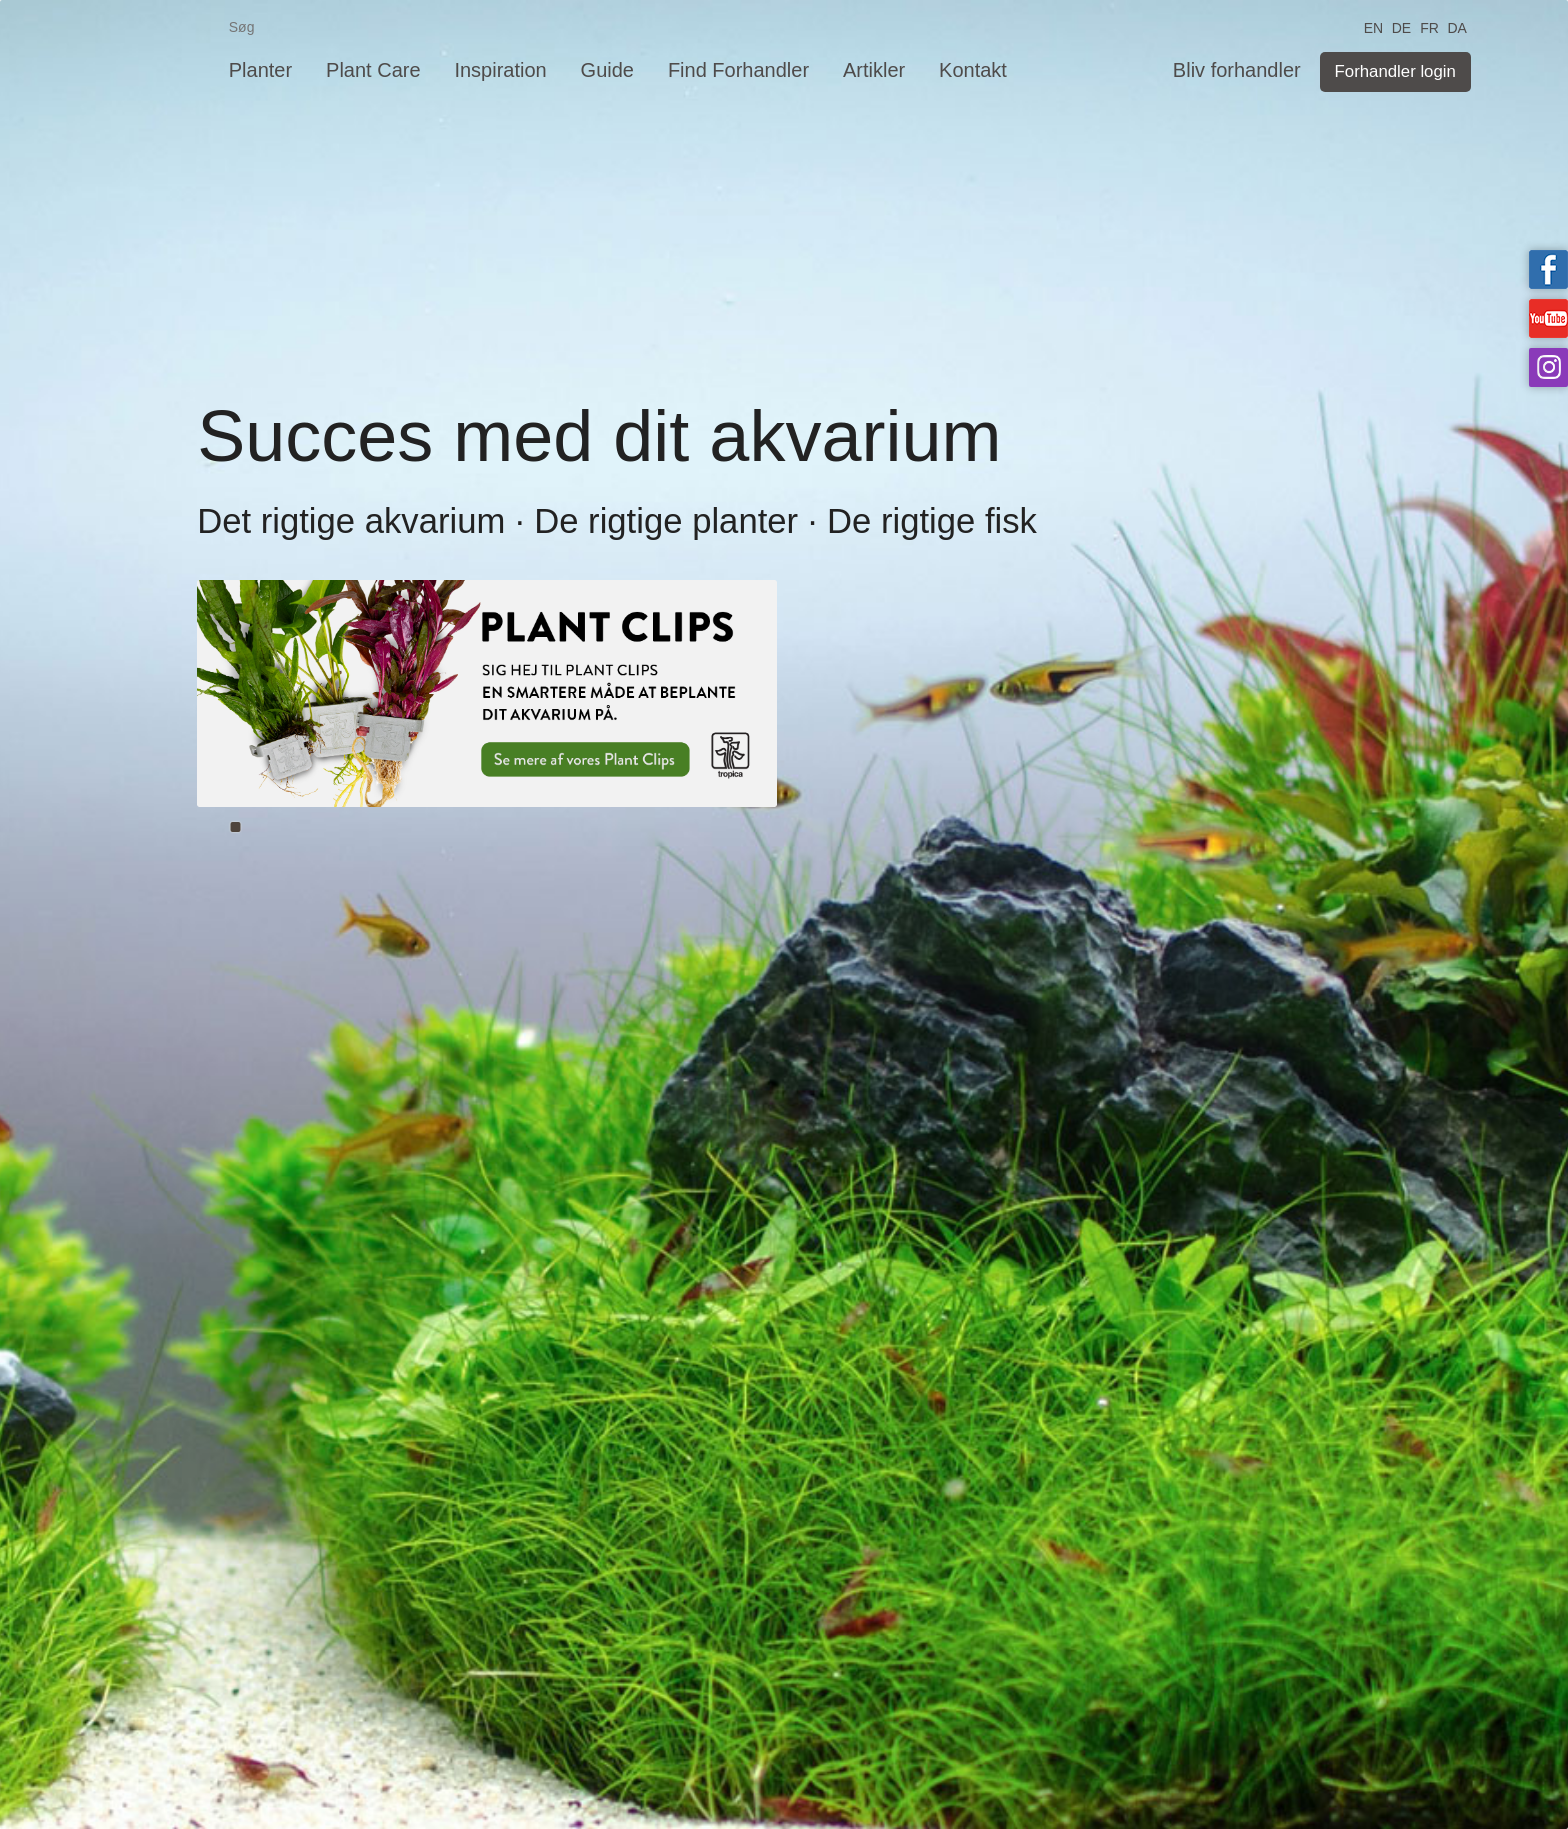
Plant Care (373, 70)
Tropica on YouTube (1548, 318)
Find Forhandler (738, 70)
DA (1456, 26)
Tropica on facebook (1548, 269)
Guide (607, 70)
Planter (260, 70)
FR (1429, 26)
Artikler (874, 70)
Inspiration (500, 70)
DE (1401, 26)
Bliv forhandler (1237, 70)
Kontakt (973, 70)
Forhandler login (1395, 71)
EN (1373, 26)
